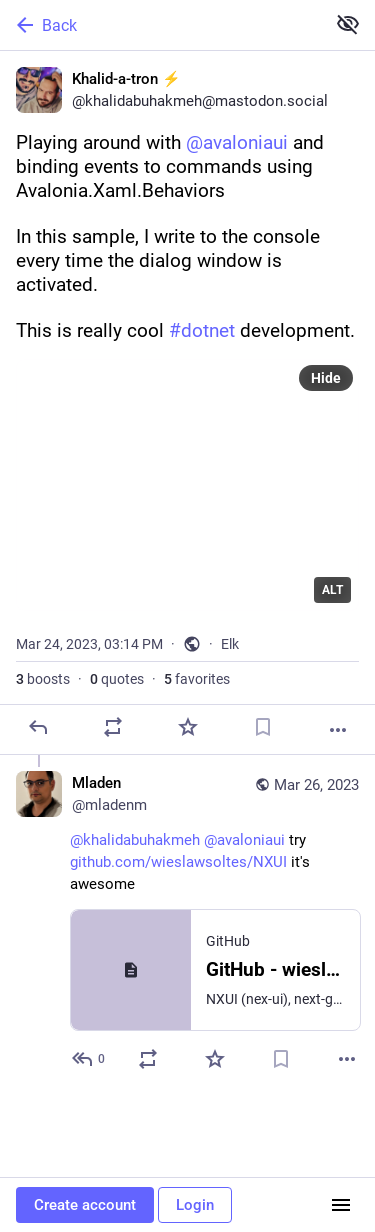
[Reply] (38, 727)
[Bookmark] (263, 727)
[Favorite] (188, 727)
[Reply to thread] (89, 1059)
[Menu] (341, 1205)
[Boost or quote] (113, 727)
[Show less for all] (348, 24)
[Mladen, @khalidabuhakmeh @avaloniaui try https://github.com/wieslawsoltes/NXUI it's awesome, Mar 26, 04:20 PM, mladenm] (187, 923)
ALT (332, 590)
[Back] (160, 25)
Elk (230, 644)
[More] (338, 730)
